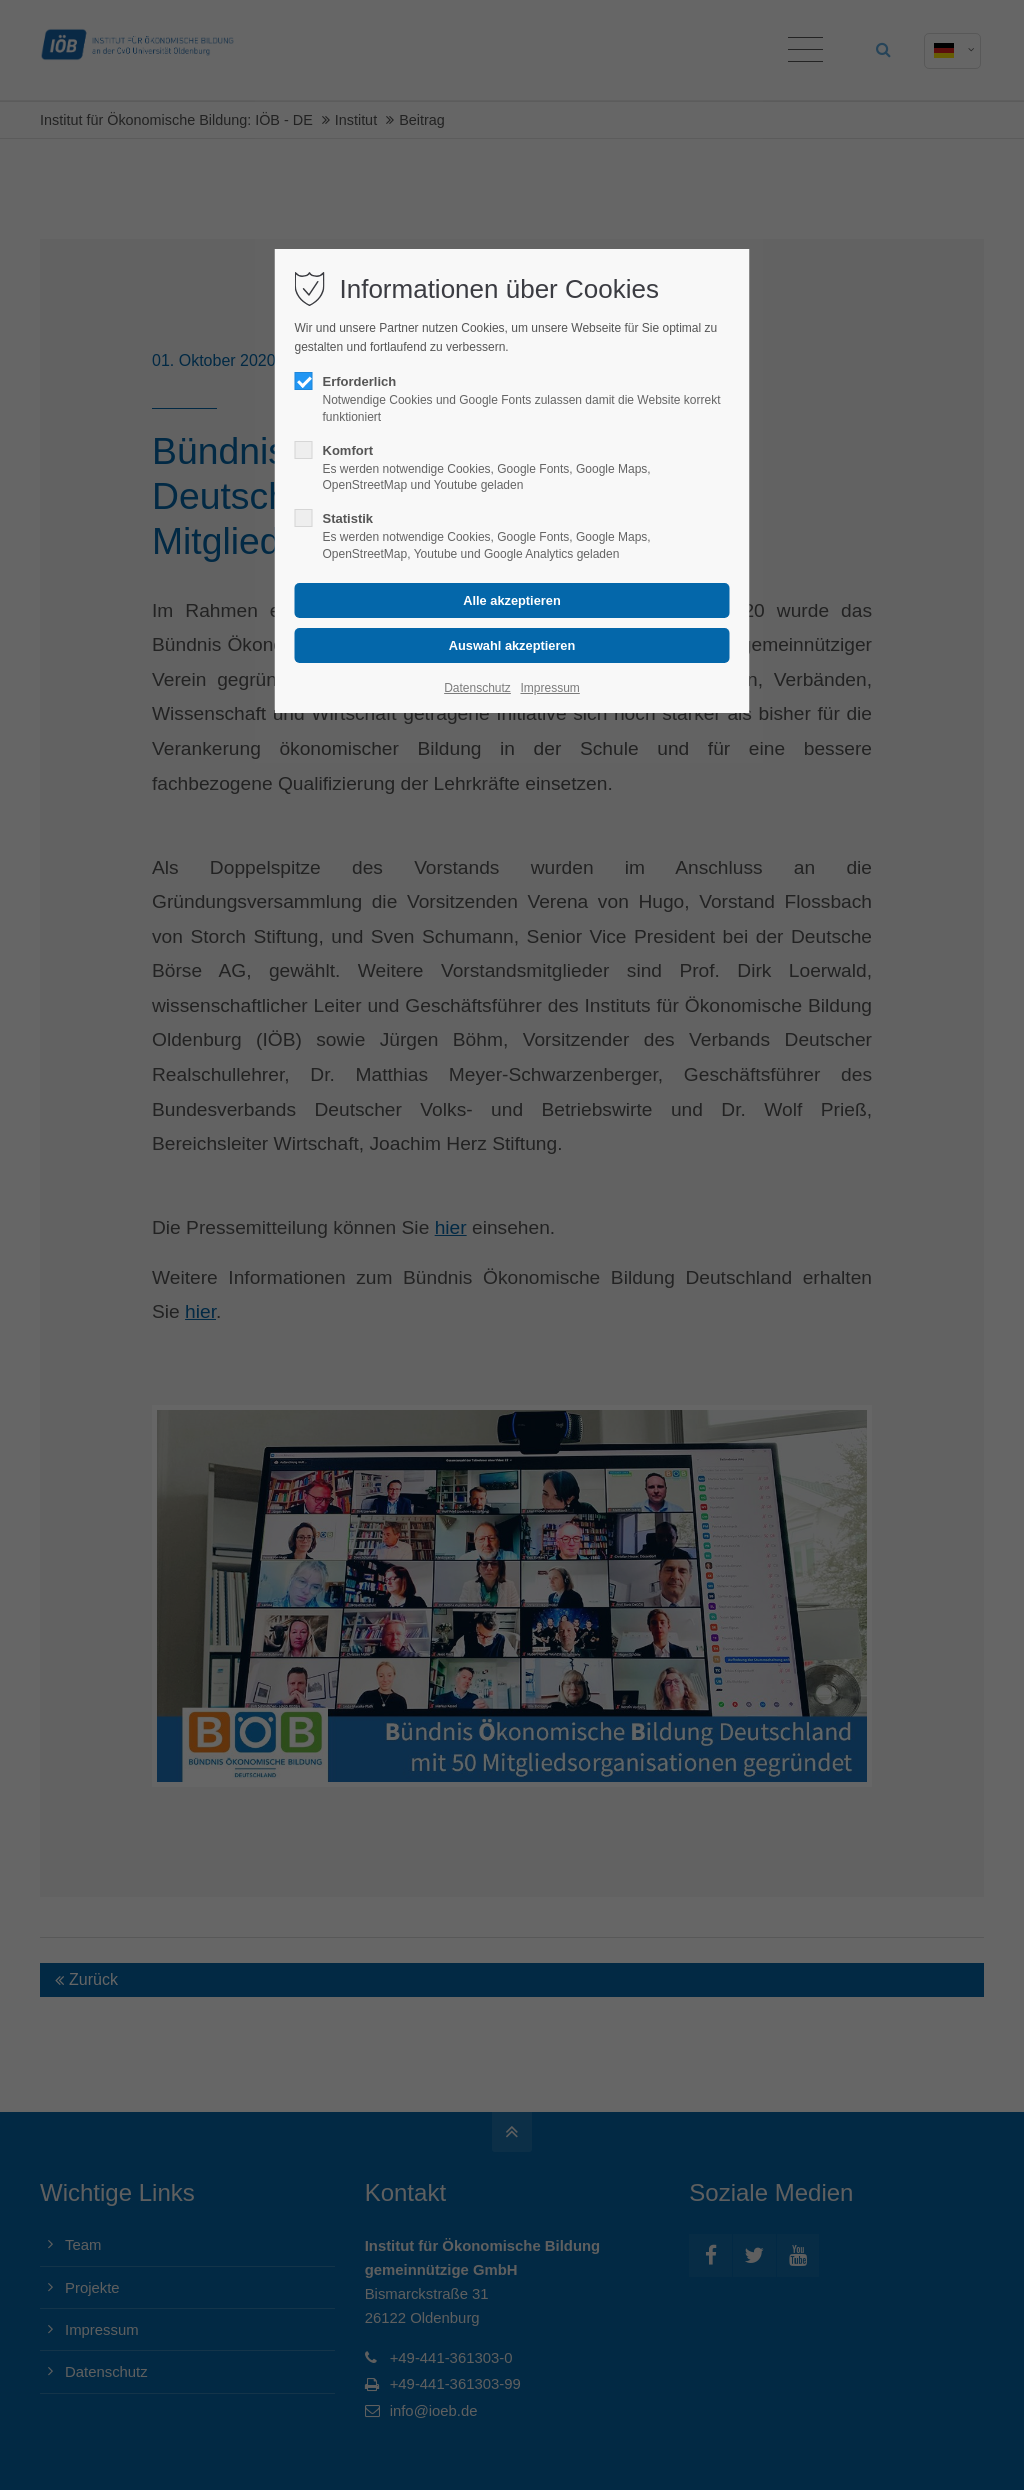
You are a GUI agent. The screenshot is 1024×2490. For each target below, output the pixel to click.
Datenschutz (477, 688)
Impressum (549, 688)
